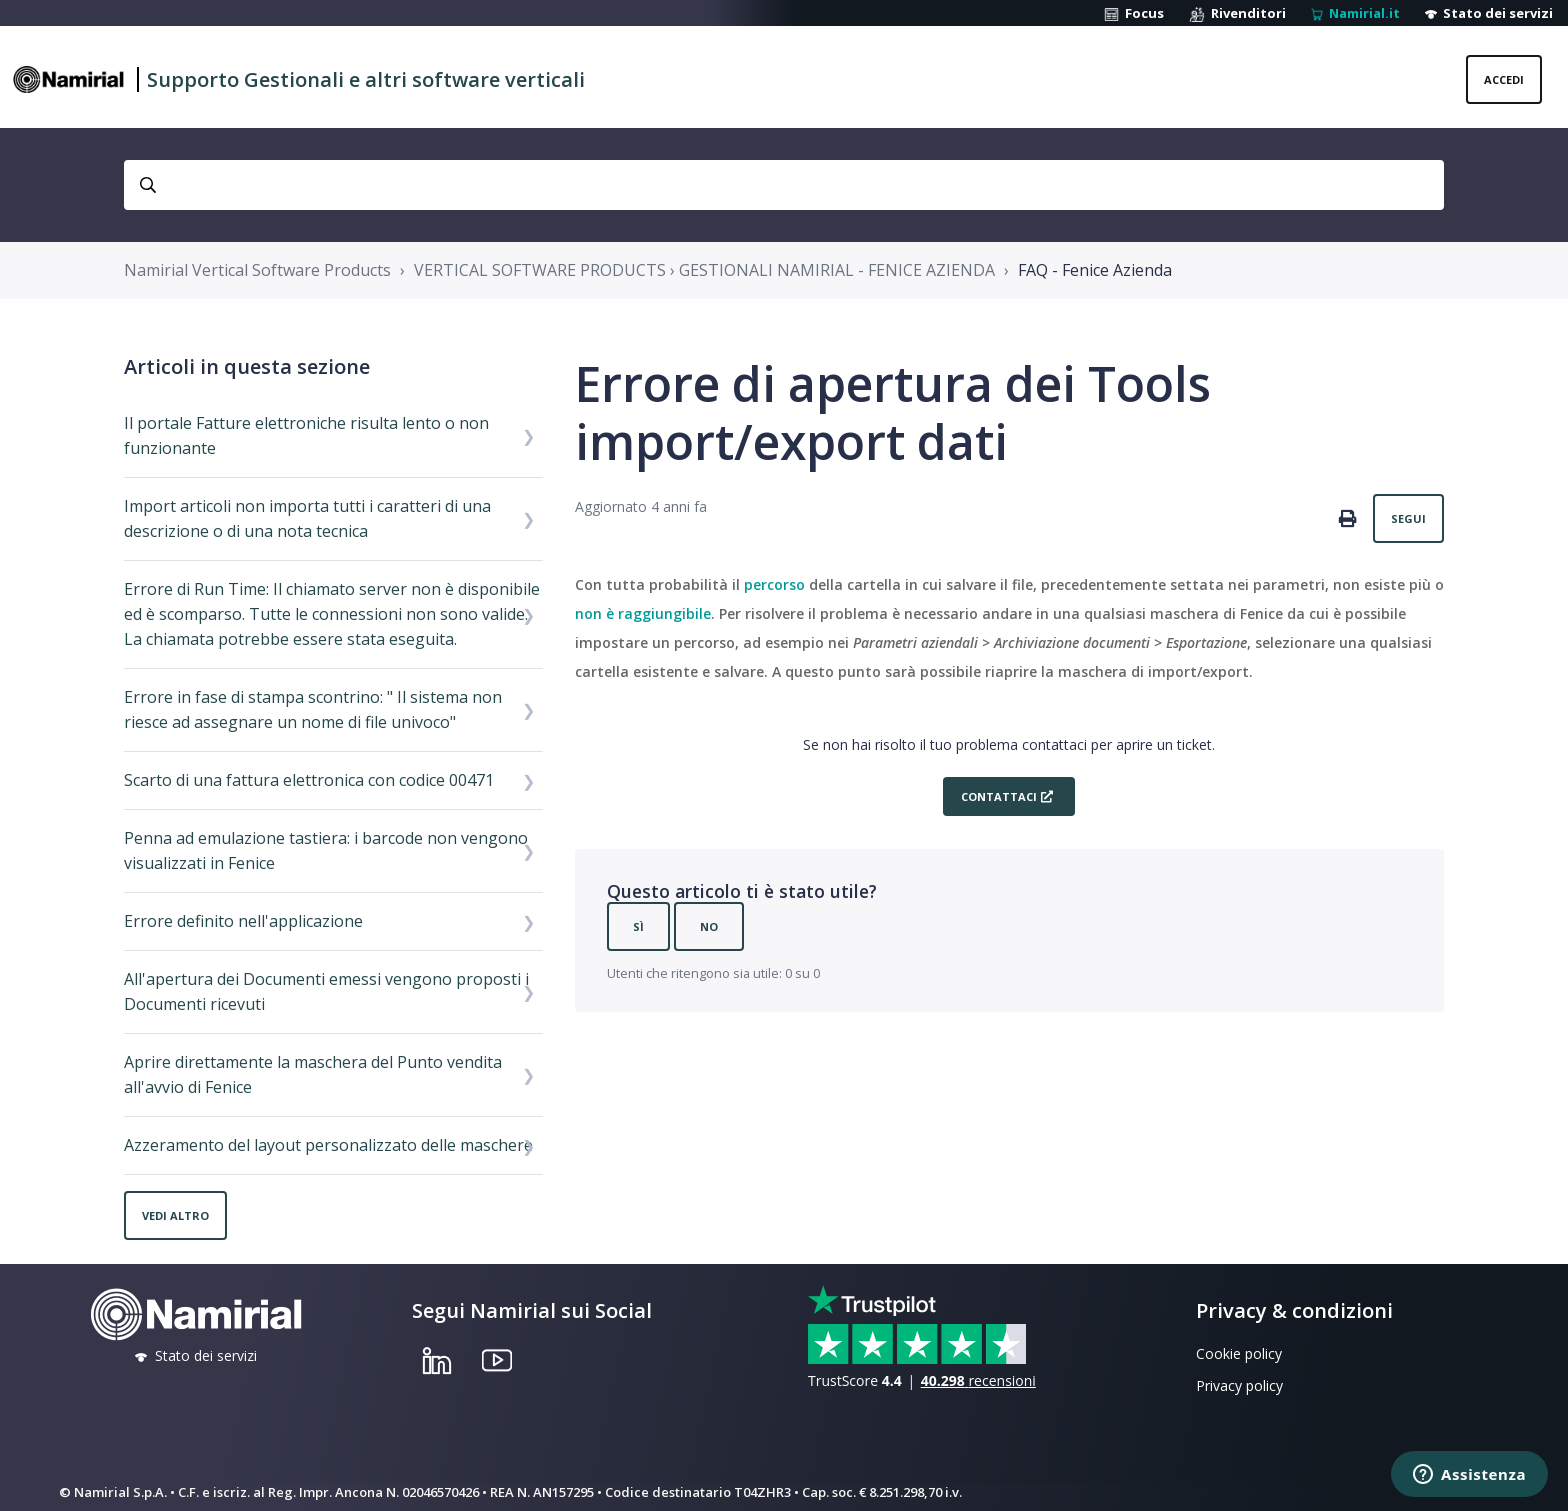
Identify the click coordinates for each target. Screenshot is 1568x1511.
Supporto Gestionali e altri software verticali (366, 79)
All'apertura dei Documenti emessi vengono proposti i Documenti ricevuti (326, 991)
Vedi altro (175, 1215)
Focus (1134, 13)
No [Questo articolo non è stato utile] (709, 926)
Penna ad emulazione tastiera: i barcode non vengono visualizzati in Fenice (326, 850)
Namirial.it (1355, 13)
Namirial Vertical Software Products (257, 270)
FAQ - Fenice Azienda (1095, 270)
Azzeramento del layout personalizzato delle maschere (328, 1145)
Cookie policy (1239, 1353)
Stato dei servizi (1489, 13)
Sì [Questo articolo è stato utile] (638, 926)
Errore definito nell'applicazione (243, 921)
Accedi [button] (1504, 79)
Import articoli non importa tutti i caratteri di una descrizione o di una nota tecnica (307, 518)
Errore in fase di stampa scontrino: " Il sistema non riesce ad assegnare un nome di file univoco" (313, 709)
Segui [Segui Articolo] (1408, 518)
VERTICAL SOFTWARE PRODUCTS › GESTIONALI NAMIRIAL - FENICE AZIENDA (704, 270)
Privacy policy (1239, 1385)
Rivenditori (1237, 13)
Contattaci (999, 796)
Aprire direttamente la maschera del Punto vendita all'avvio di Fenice (313, 1074)
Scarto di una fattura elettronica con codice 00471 (309, 780)
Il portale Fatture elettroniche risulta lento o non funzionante (306, 435)
